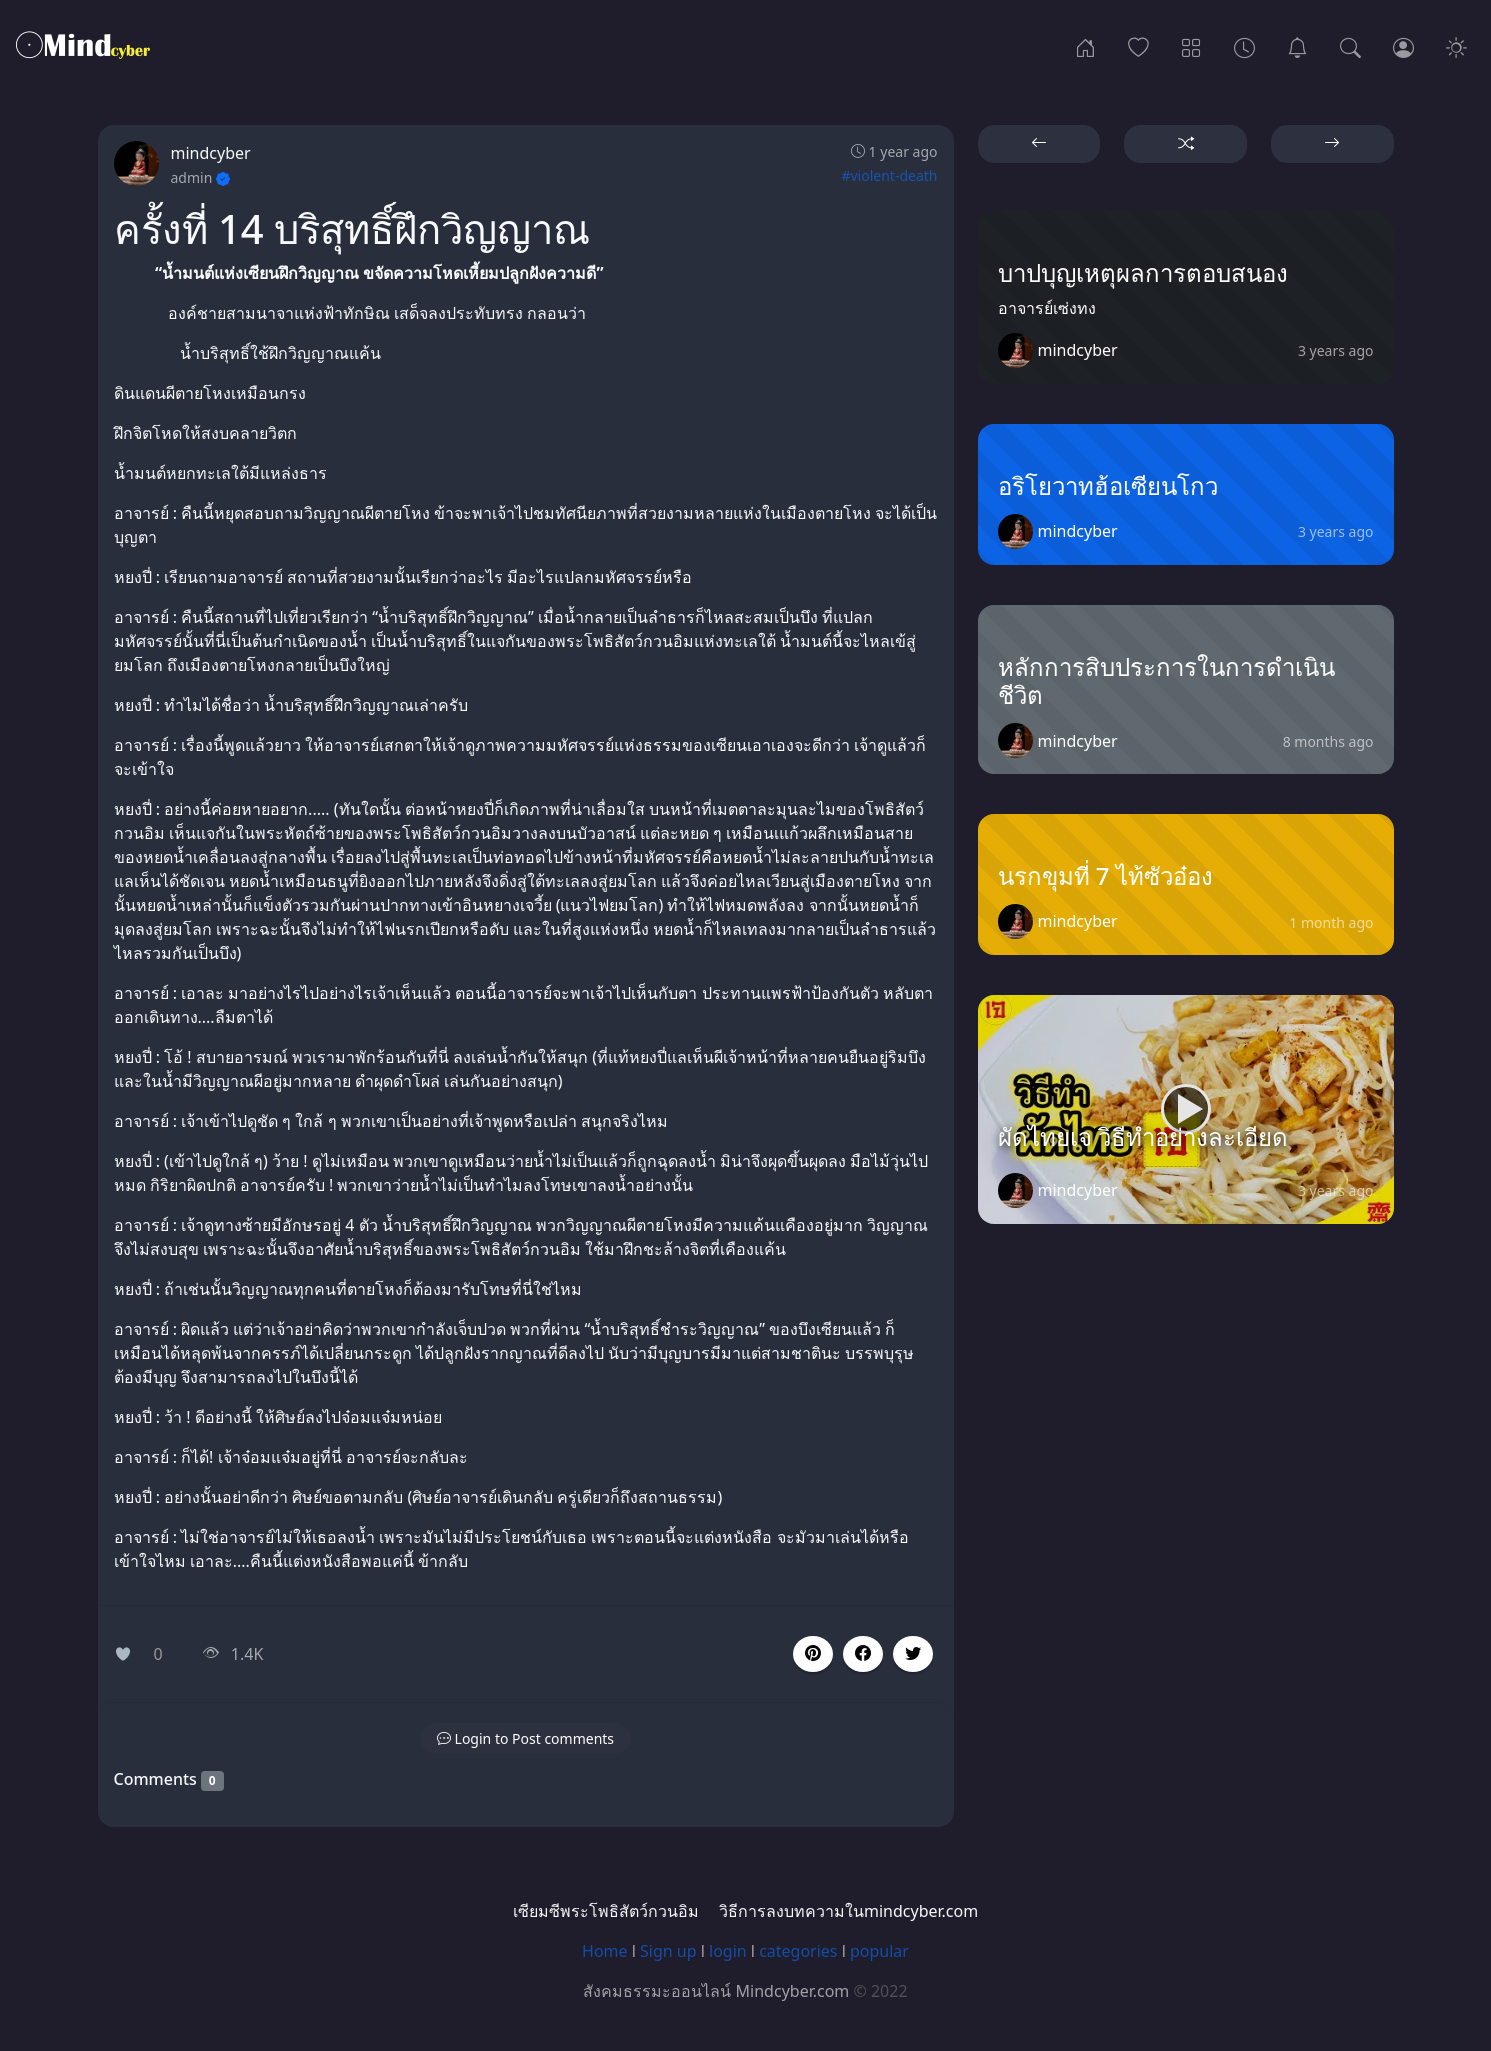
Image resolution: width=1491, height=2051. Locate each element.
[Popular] (1138, 46)
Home (605, 1951)
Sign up (668, 1951)
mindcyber (211, 153)
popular (879, 1951)
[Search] (1350, 46)
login (728, 1951)
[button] (863, 1654)
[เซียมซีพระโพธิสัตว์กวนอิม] (1297, 46)
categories (798, 1951)
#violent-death (889, 175)
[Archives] (1244, 46)
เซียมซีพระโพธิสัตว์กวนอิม (606, 1911)
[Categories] (1191, 46)
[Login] (1403, 46)
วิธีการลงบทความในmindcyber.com (848, 1911)
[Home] (1085, 46)
